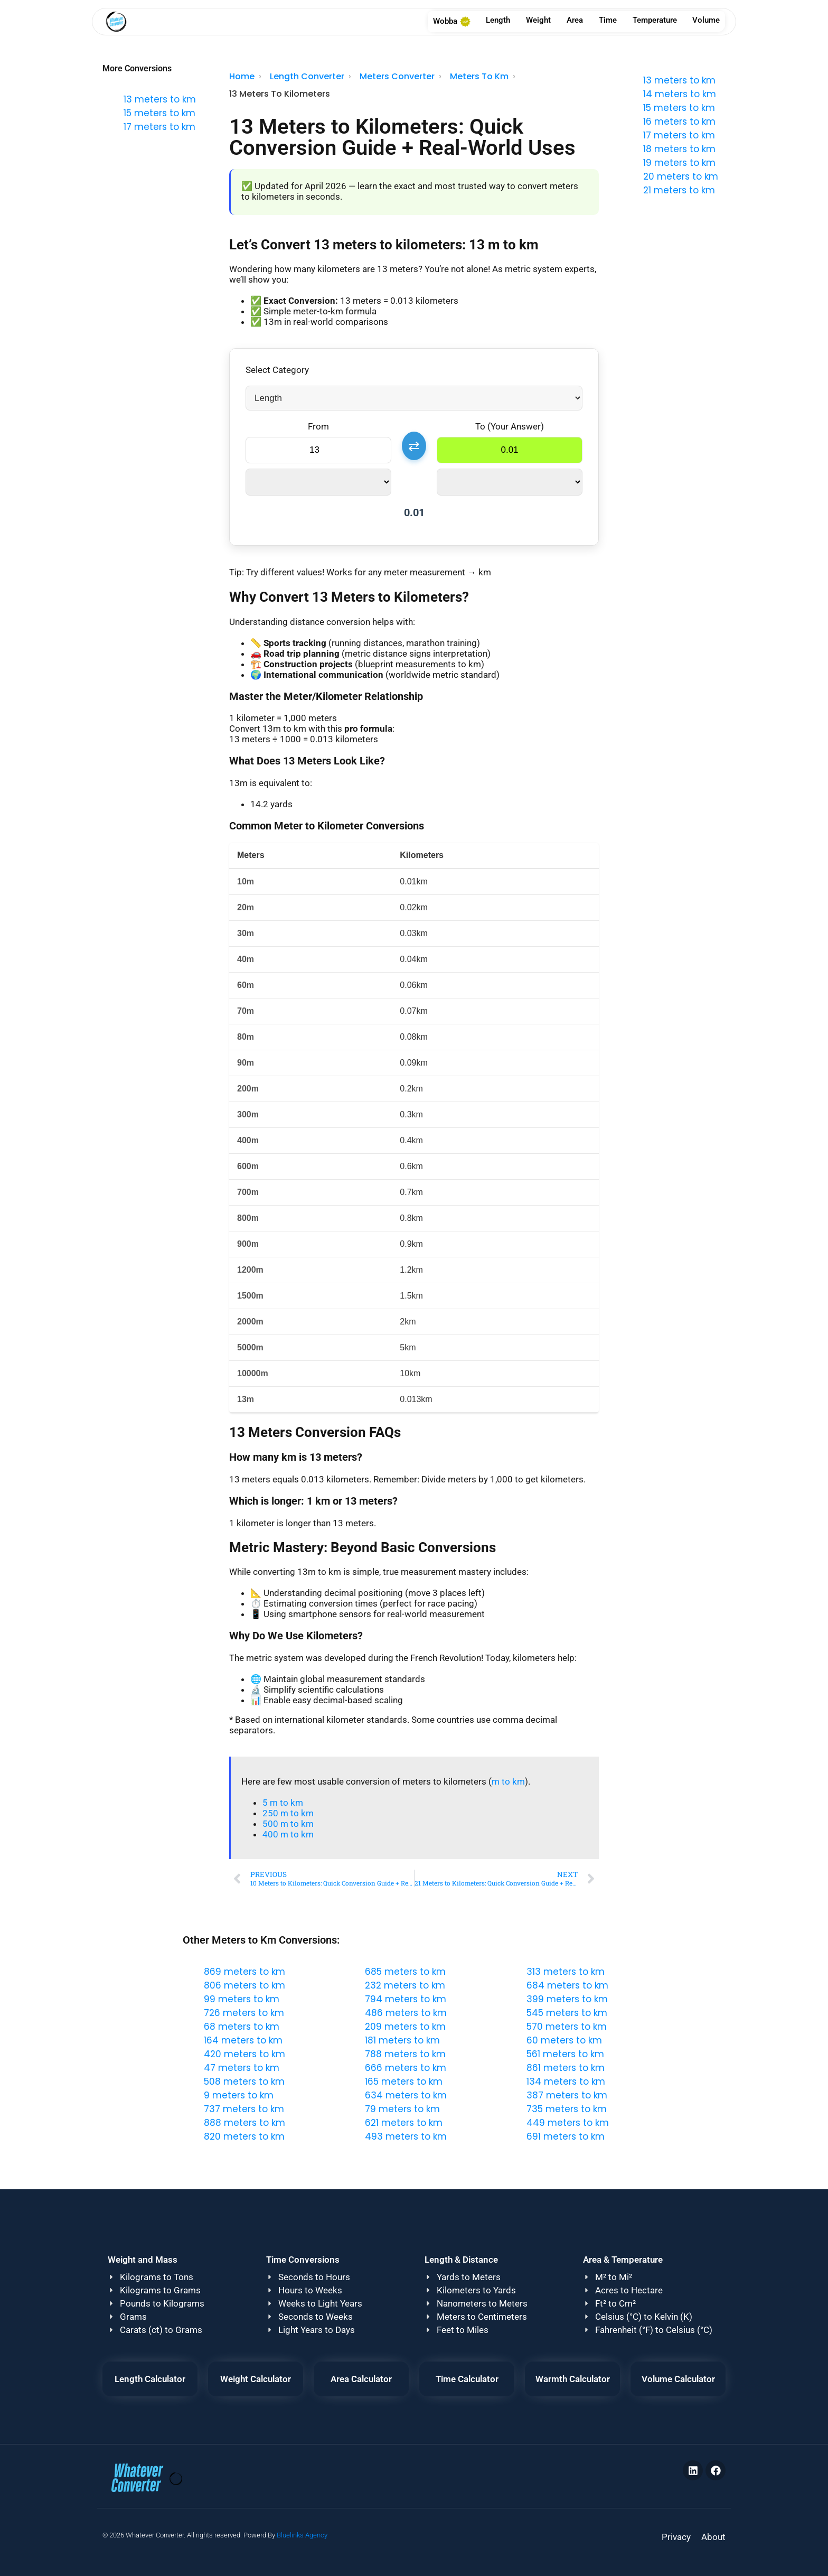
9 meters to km (239, 2095)
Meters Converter (397, 76)
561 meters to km (565, 2054)
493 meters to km (406, 2136)
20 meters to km (680, 176)
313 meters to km (565, 1971)
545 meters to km (566, 2012)
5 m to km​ (282, 1802)
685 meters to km (405, 1971)
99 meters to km (241, 1999)
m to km (508, 1781)
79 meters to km (402, 2109)
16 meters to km (679, 121)
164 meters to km (243, 2040)
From (318, 426)
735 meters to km (566, 2109)
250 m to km (288, 1813)
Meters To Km (479, 76)
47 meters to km (241, 2067)
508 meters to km (244, 2081)
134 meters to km (565, 2081)
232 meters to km (405, 1985)
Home (242, 76)
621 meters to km (404, 2122)
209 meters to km (405, 2026)
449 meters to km (567, 2122)
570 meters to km (566, 2026)
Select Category (277, 370)
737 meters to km (244, 2109)
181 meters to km (402, 2040)
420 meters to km (244, 2054)
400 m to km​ (288, 1834)
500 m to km (288, 1823)
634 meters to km (406, 2095)
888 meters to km (244, 2122)
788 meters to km (405, 2054)
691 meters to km (565, 2136)
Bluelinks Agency (302, 2535)
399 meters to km (567, 1999)
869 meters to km (244, 1971)
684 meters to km (567, 1985)
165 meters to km (404, 2081)
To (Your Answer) (509, 426)
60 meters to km (564, 2040)
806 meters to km (244, 1985)
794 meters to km (405, 1999)
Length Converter (307, 76)
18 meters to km (679, 149)
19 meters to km (679, 162)
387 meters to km (566, 2095)
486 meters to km (406, 2012)
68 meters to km (241, 2026)
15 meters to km (159, 113)
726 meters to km (244, 2012)
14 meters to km (679, 94)
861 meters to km (565, 2067)
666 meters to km (405, 2067)
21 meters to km (679, 190)
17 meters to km (159, 126)
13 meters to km (160, 99)
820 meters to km (244, 2136)
